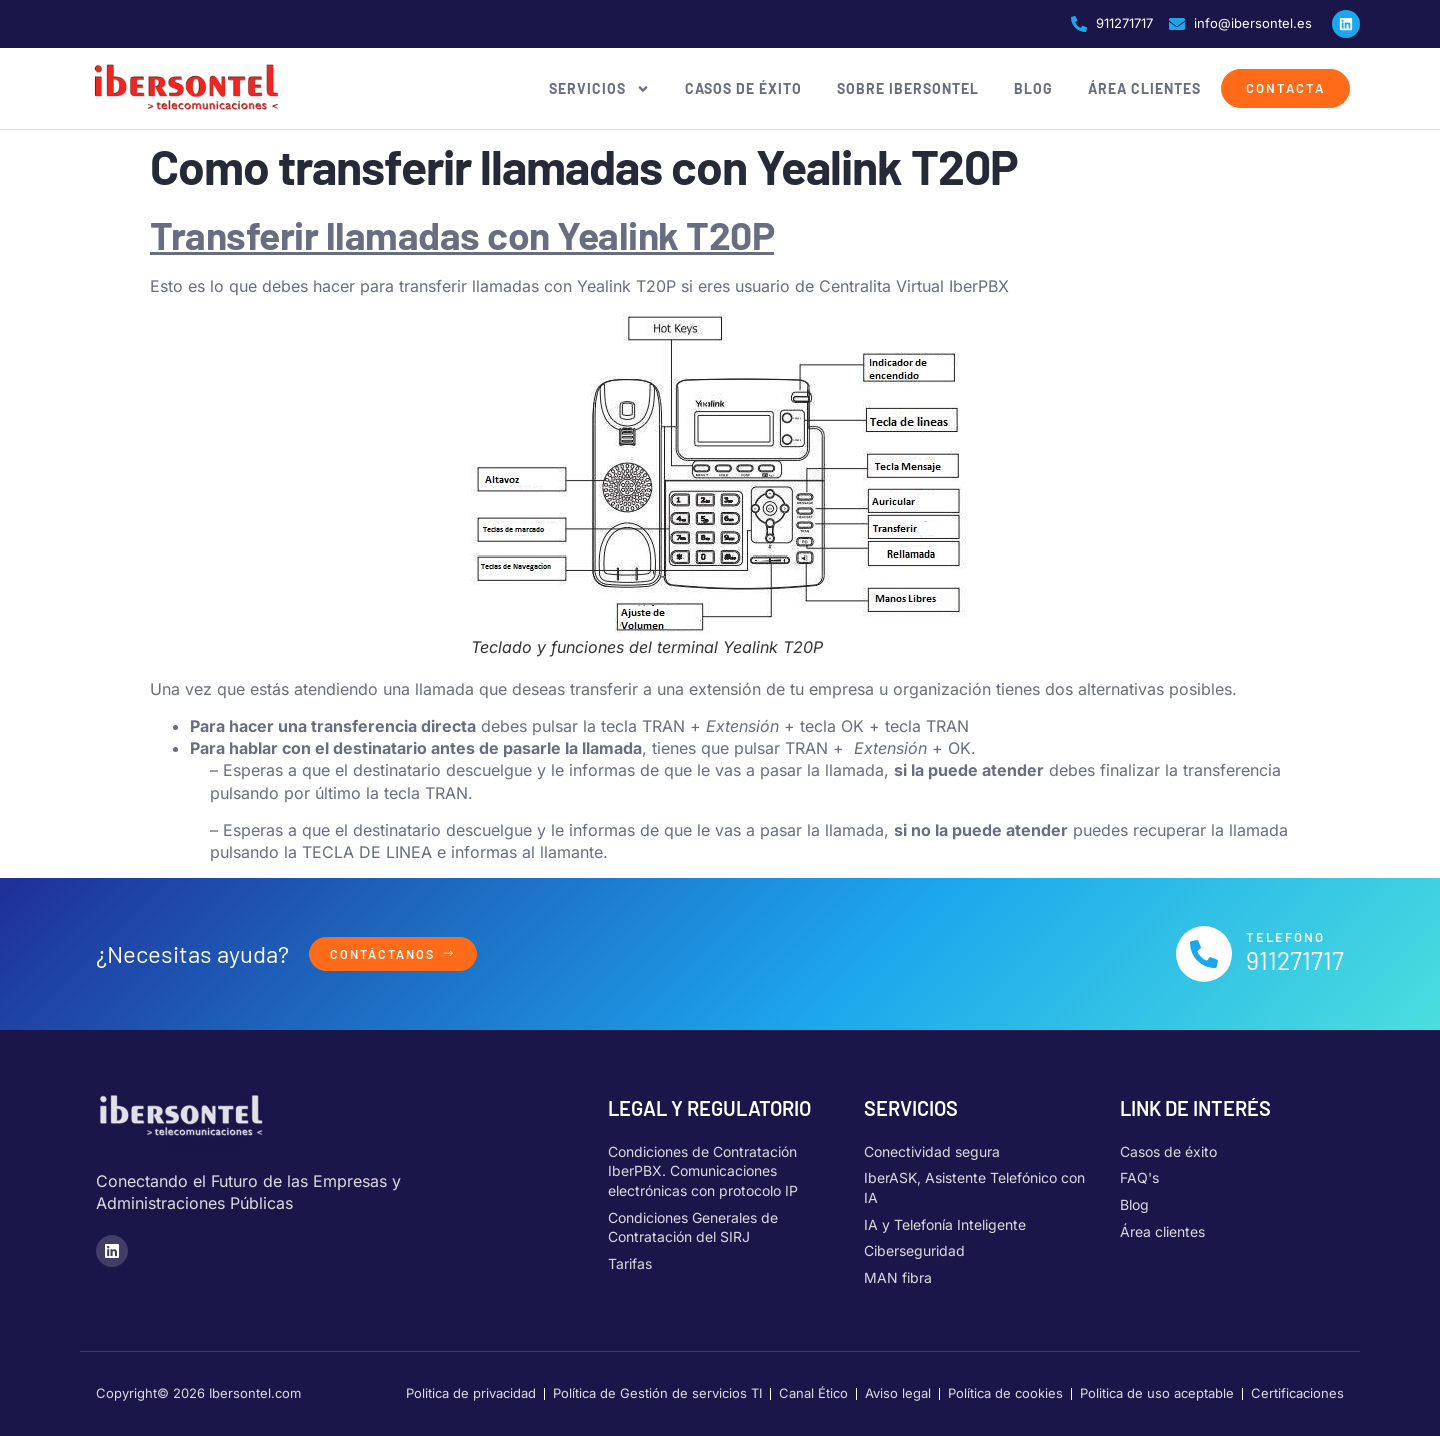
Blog (1033, 88)
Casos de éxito (743, 88)
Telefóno (1285, 937)
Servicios (599, 89)
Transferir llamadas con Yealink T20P (462, 234)
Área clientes (1144, 88)
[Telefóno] (1204, 954)
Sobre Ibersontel (908, 88)
